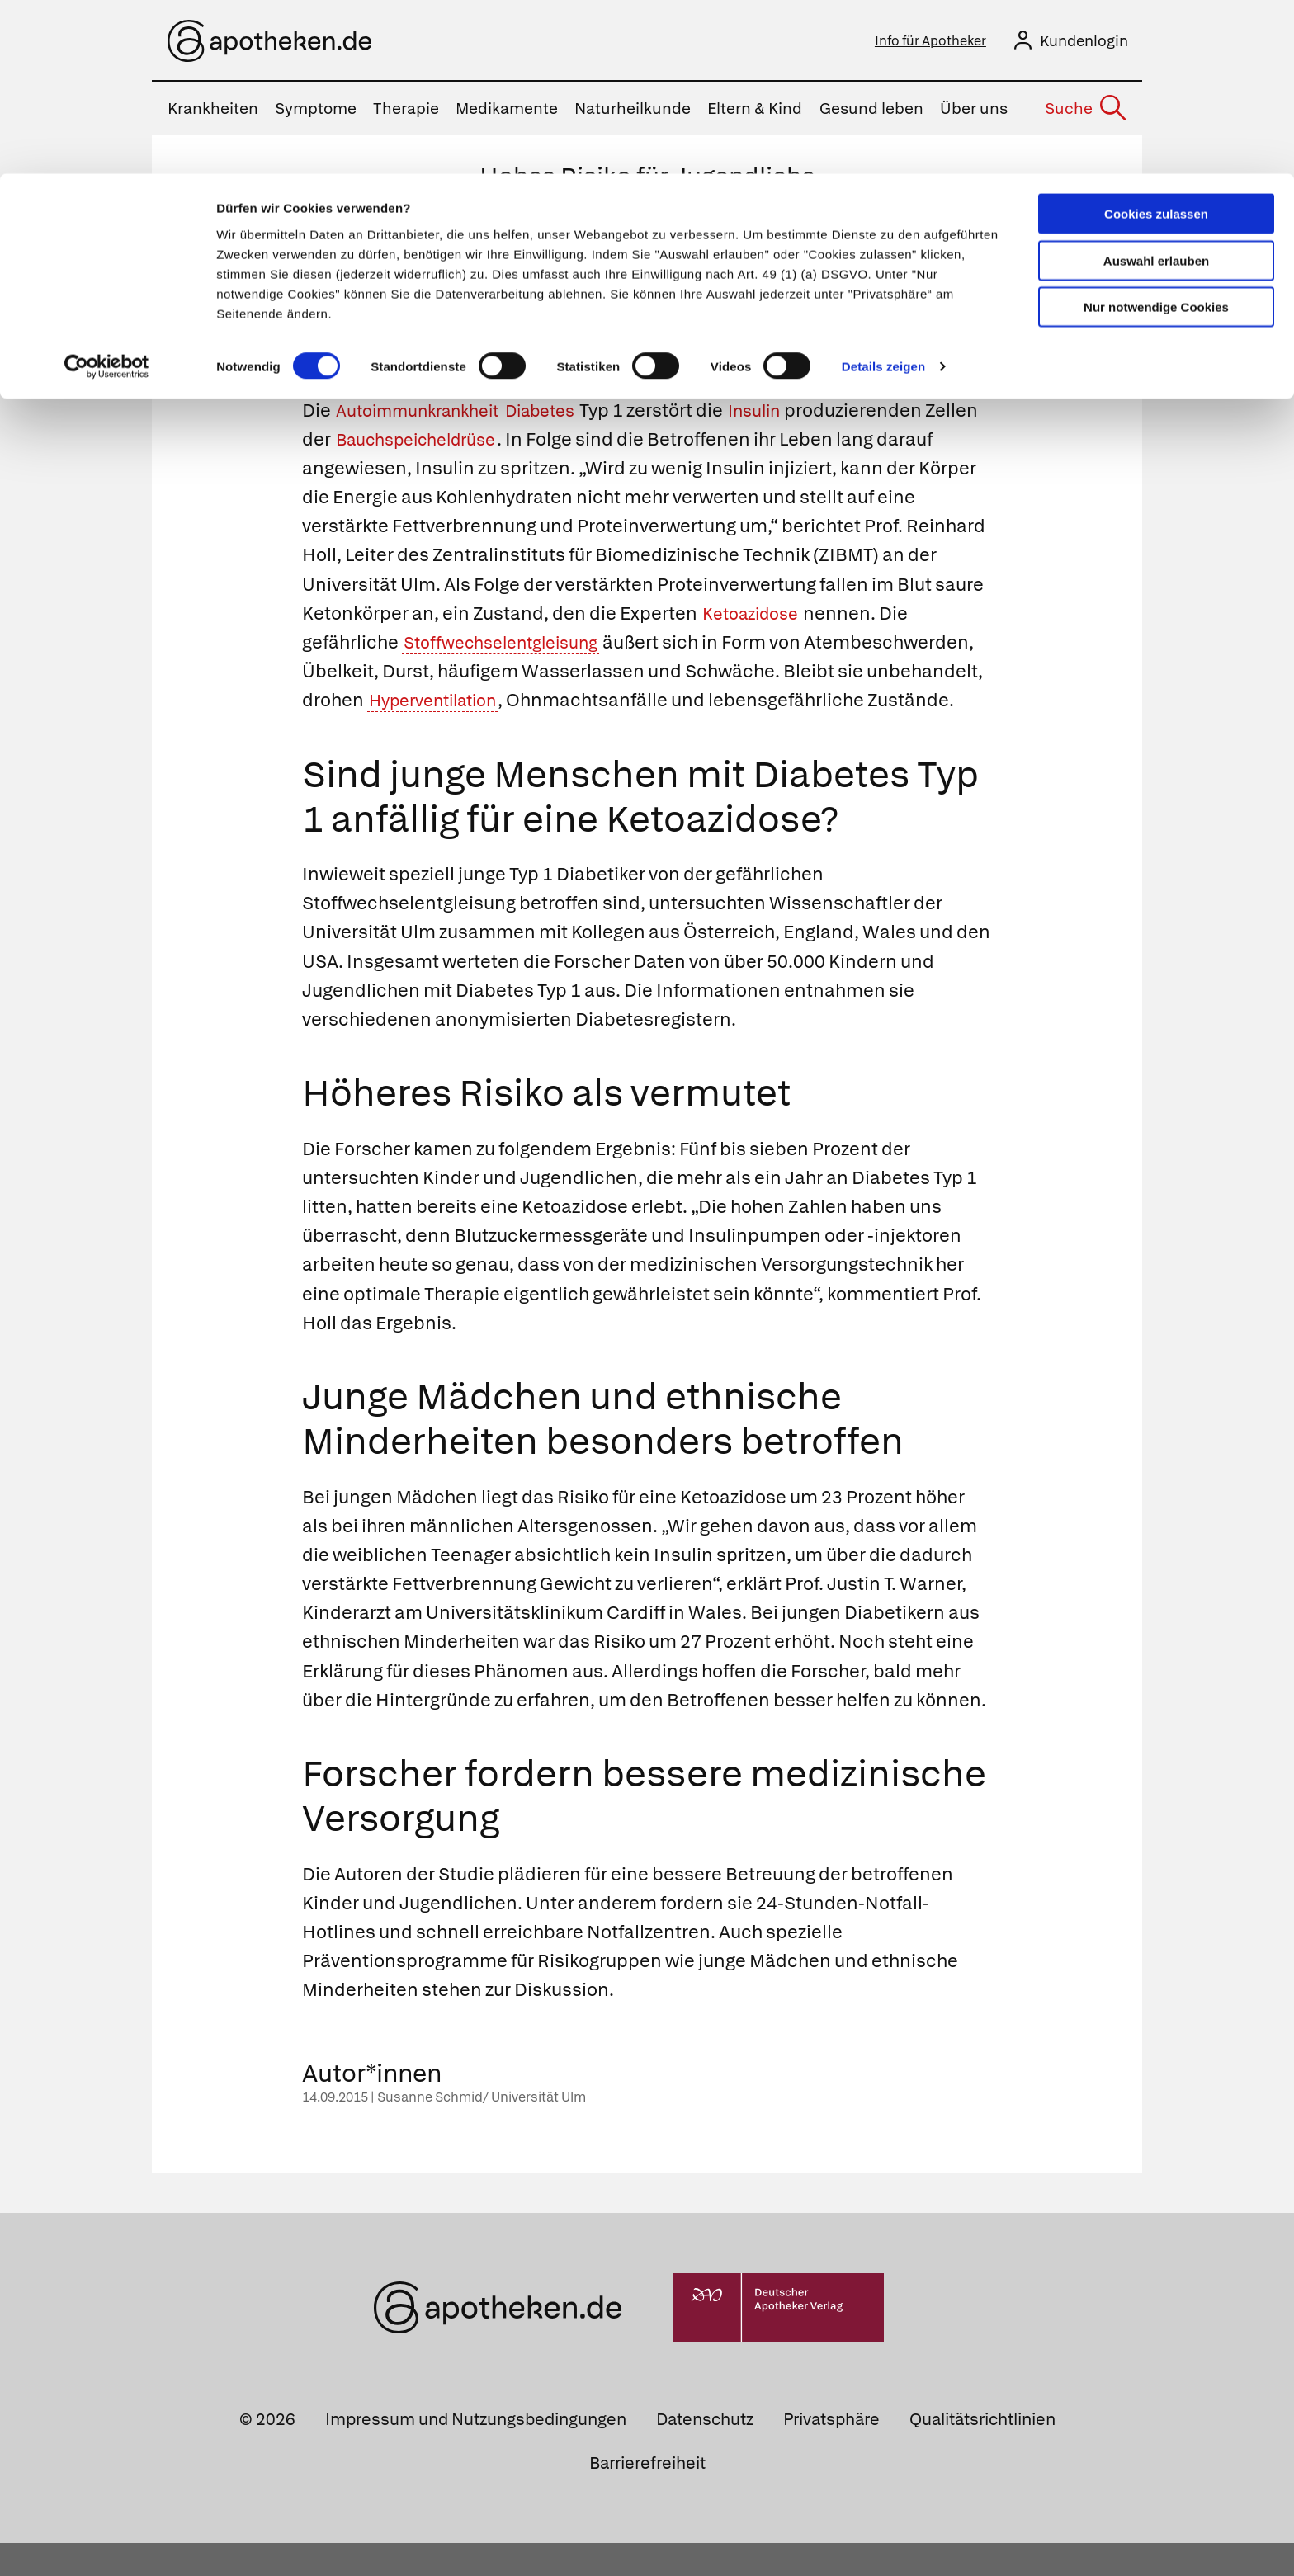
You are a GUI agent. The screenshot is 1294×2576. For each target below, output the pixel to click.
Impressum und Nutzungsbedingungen (475, 2451)
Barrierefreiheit (647, 2496)
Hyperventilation (644, 704)
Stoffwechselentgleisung (510, 646)
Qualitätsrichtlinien (982, 2451)
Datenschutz (704, 2451)
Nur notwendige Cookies (1156, 133)
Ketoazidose (755, 617)
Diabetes (563, 414)
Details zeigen (883, 193)
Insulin (786, 414)
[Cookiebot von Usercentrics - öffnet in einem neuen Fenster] (107, 193)
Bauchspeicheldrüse (481, 443)
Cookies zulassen (1156, 40)
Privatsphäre (831, 2451)
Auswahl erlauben (1156, 87)
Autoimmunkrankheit (426, 414)
